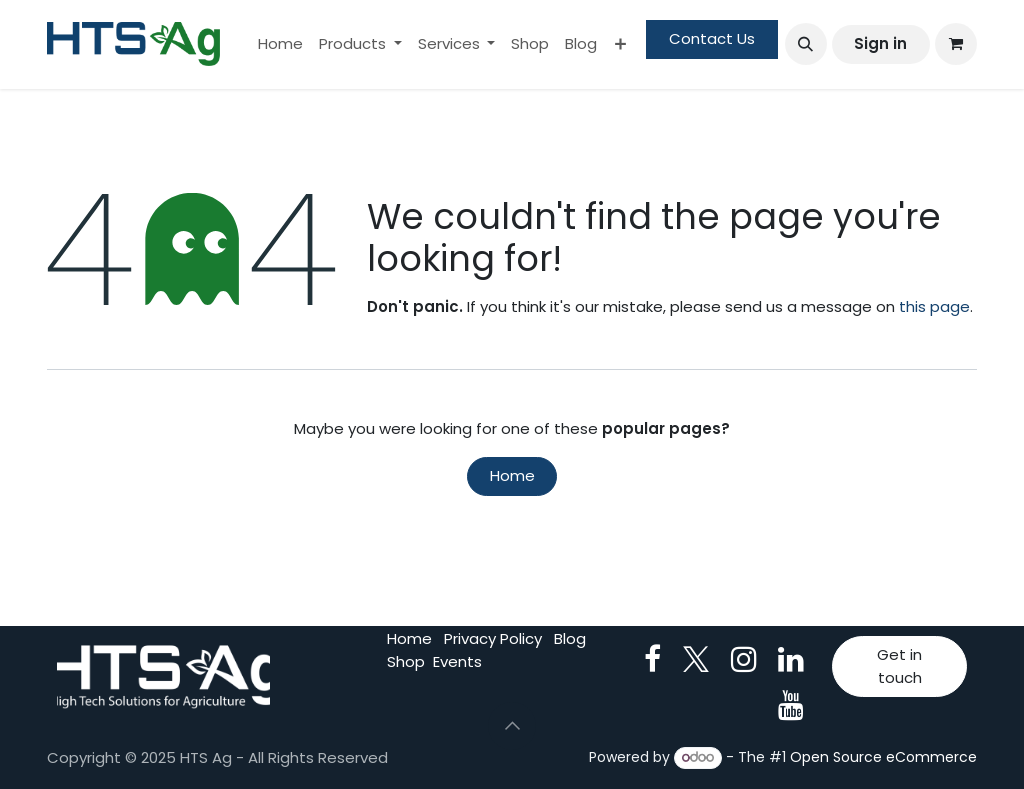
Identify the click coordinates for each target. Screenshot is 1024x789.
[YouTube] (791, 705)
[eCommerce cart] (956, 44)
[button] (806, 44)
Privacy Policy (493, 638)
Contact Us (712, 38)
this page (934, 306)
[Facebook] (652, 659)
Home (512, 475)
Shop (406, 661)
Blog (570, 638)
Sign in (880, 43)
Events (457, 661)
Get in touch (899, 666)
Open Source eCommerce (883, 757)
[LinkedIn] (791, 659)
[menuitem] (280, 44)
